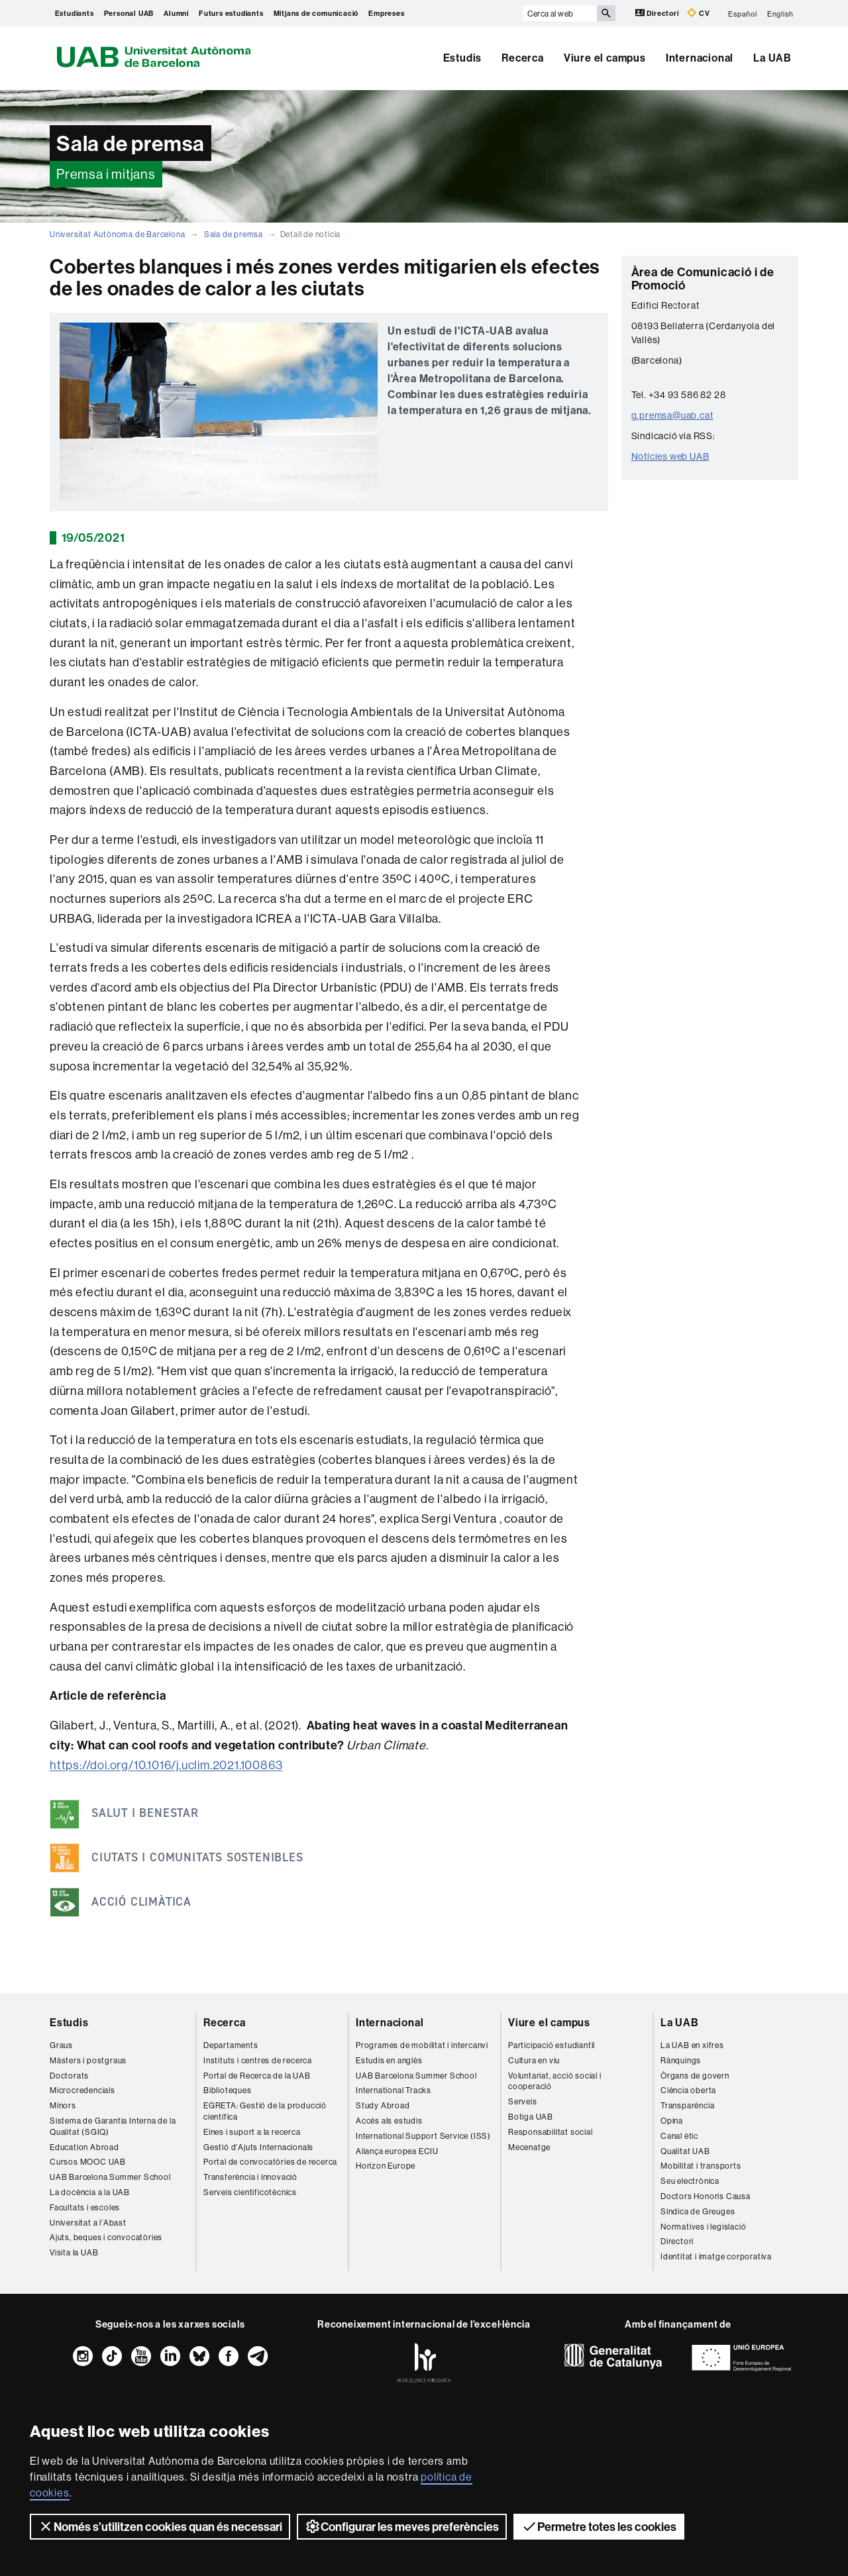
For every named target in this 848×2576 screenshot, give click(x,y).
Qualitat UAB (685, 2151)
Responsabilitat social (550, 2132)
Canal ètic (679, 2136)
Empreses (386, 13)
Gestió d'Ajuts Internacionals (258, 2147)
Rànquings (681, 2060)
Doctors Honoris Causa (706, 2196)
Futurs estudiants (231, 13)
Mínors (63, 2105)
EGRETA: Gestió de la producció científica (265, 2111)
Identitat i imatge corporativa (716, 2256)
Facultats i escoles (85, 2207)
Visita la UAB (74, 2252)
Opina (672, 2121)
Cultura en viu (534, 2060)
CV (698, 13)
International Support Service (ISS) (423, 2136)
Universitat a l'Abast (88, 2223)
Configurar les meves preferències (402, 2526)
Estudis (462, 57)
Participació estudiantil (551, 2045)
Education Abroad (84, 2147)
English (780, 13)
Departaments (230, 2045)
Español (742, 13)
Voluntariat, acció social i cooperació (555, 2081)
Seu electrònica (690, 2181)
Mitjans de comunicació (316, 13)
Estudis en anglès (389, 2060)
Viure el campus (605, 57)
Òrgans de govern (695, 2076)
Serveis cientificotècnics (250, 2192)
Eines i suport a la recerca (252, 2132)
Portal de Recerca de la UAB (257, 2076)
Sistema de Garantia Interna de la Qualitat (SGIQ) (113, 2126)
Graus (61, 2045)
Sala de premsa (233, 234)
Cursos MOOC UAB (88, 2162)
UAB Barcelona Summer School (110, 2177)
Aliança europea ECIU (397, 2151)
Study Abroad (383, 2105)
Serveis (522, 2101)
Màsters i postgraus (88, 2060)
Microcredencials (82, 2090)
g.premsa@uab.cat (672, 415)
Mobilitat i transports (701, 2166)
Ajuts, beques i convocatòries (106, 2237)
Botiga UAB (530, 2117)
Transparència (687, 2105)
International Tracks (393, 2090)
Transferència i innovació (250, 2177)
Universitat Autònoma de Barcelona (117, 234)
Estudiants (74, 13)
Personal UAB (129, 13)
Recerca (523, 57)
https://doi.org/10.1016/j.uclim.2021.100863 (166, 1765)
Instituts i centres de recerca (257, 2060)
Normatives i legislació (703, 2227)
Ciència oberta (688, 2090)
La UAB (772, 57)
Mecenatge (529, 2147)
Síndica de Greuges (698, 2211)
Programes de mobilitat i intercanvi (422, 2045)
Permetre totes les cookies (598, 2526)
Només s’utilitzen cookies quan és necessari (160, 2526)
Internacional (699, 57)
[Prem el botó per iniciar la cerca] (606, 13)
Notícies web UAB (670, 456)
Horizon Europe (385, 2166)
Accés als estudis (389, 2121)
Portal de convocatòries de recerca (270, 2162)
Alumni (176, 13)
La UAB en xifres (692, 2045)
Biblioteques (227, 2090)
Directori (658, 13)
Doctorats (69, 2076)
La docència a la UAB (90, 2192)
